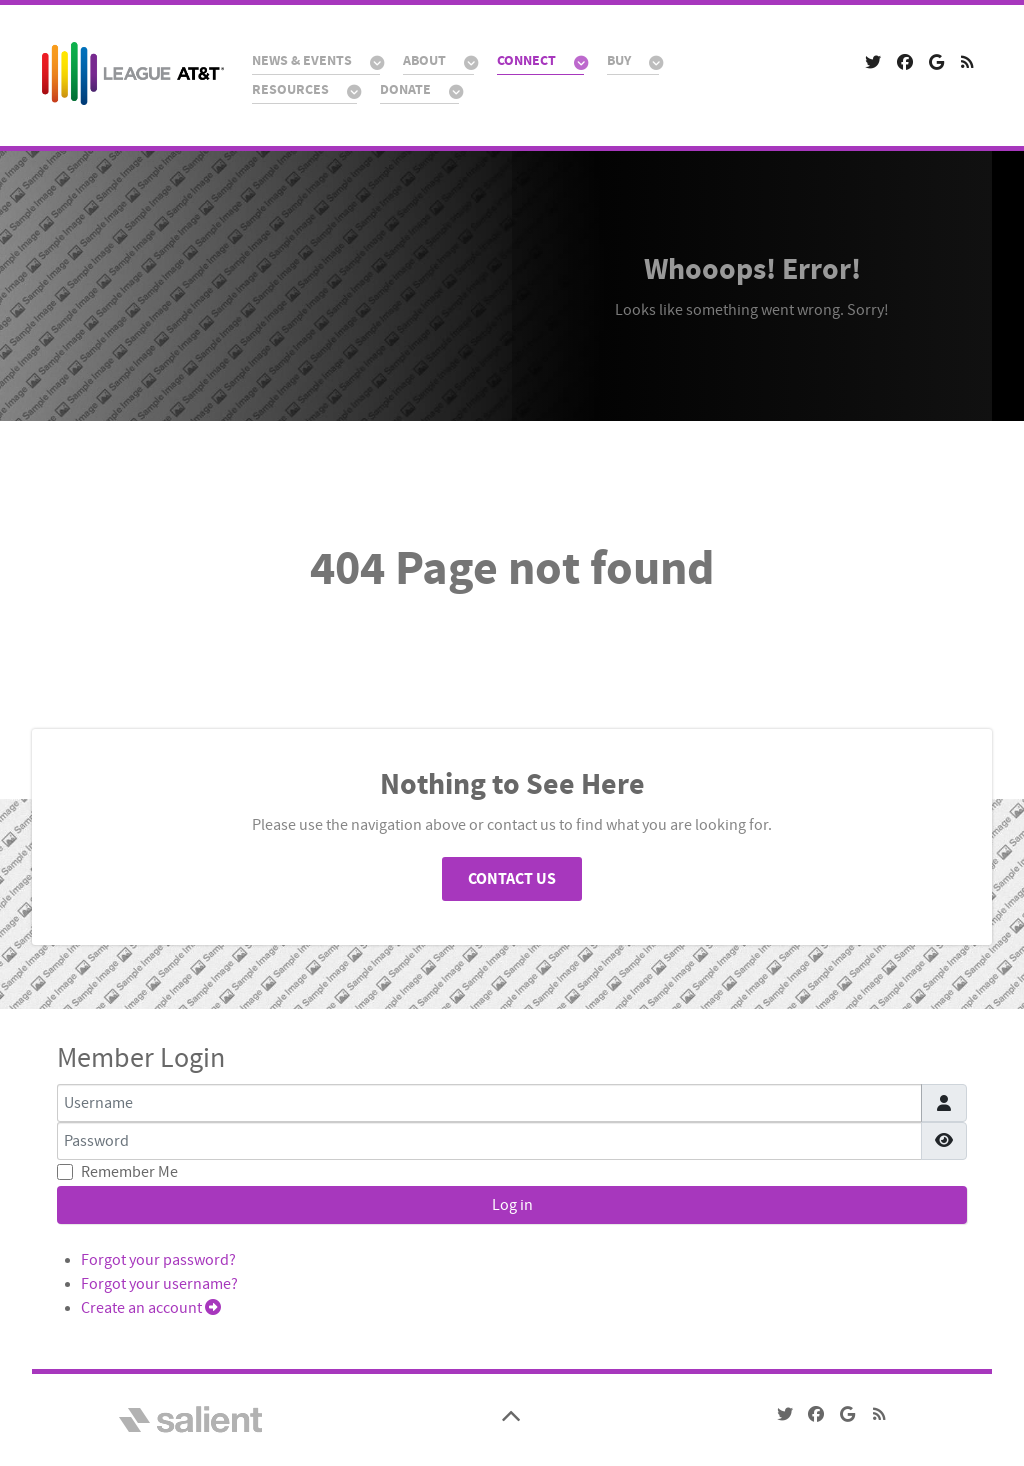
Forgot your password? (158, 1260)
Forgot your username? (159, 1284)
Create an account (151, 1308)
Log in (512, 1205)
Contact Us (512, 879)
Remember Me (129, 1172)
